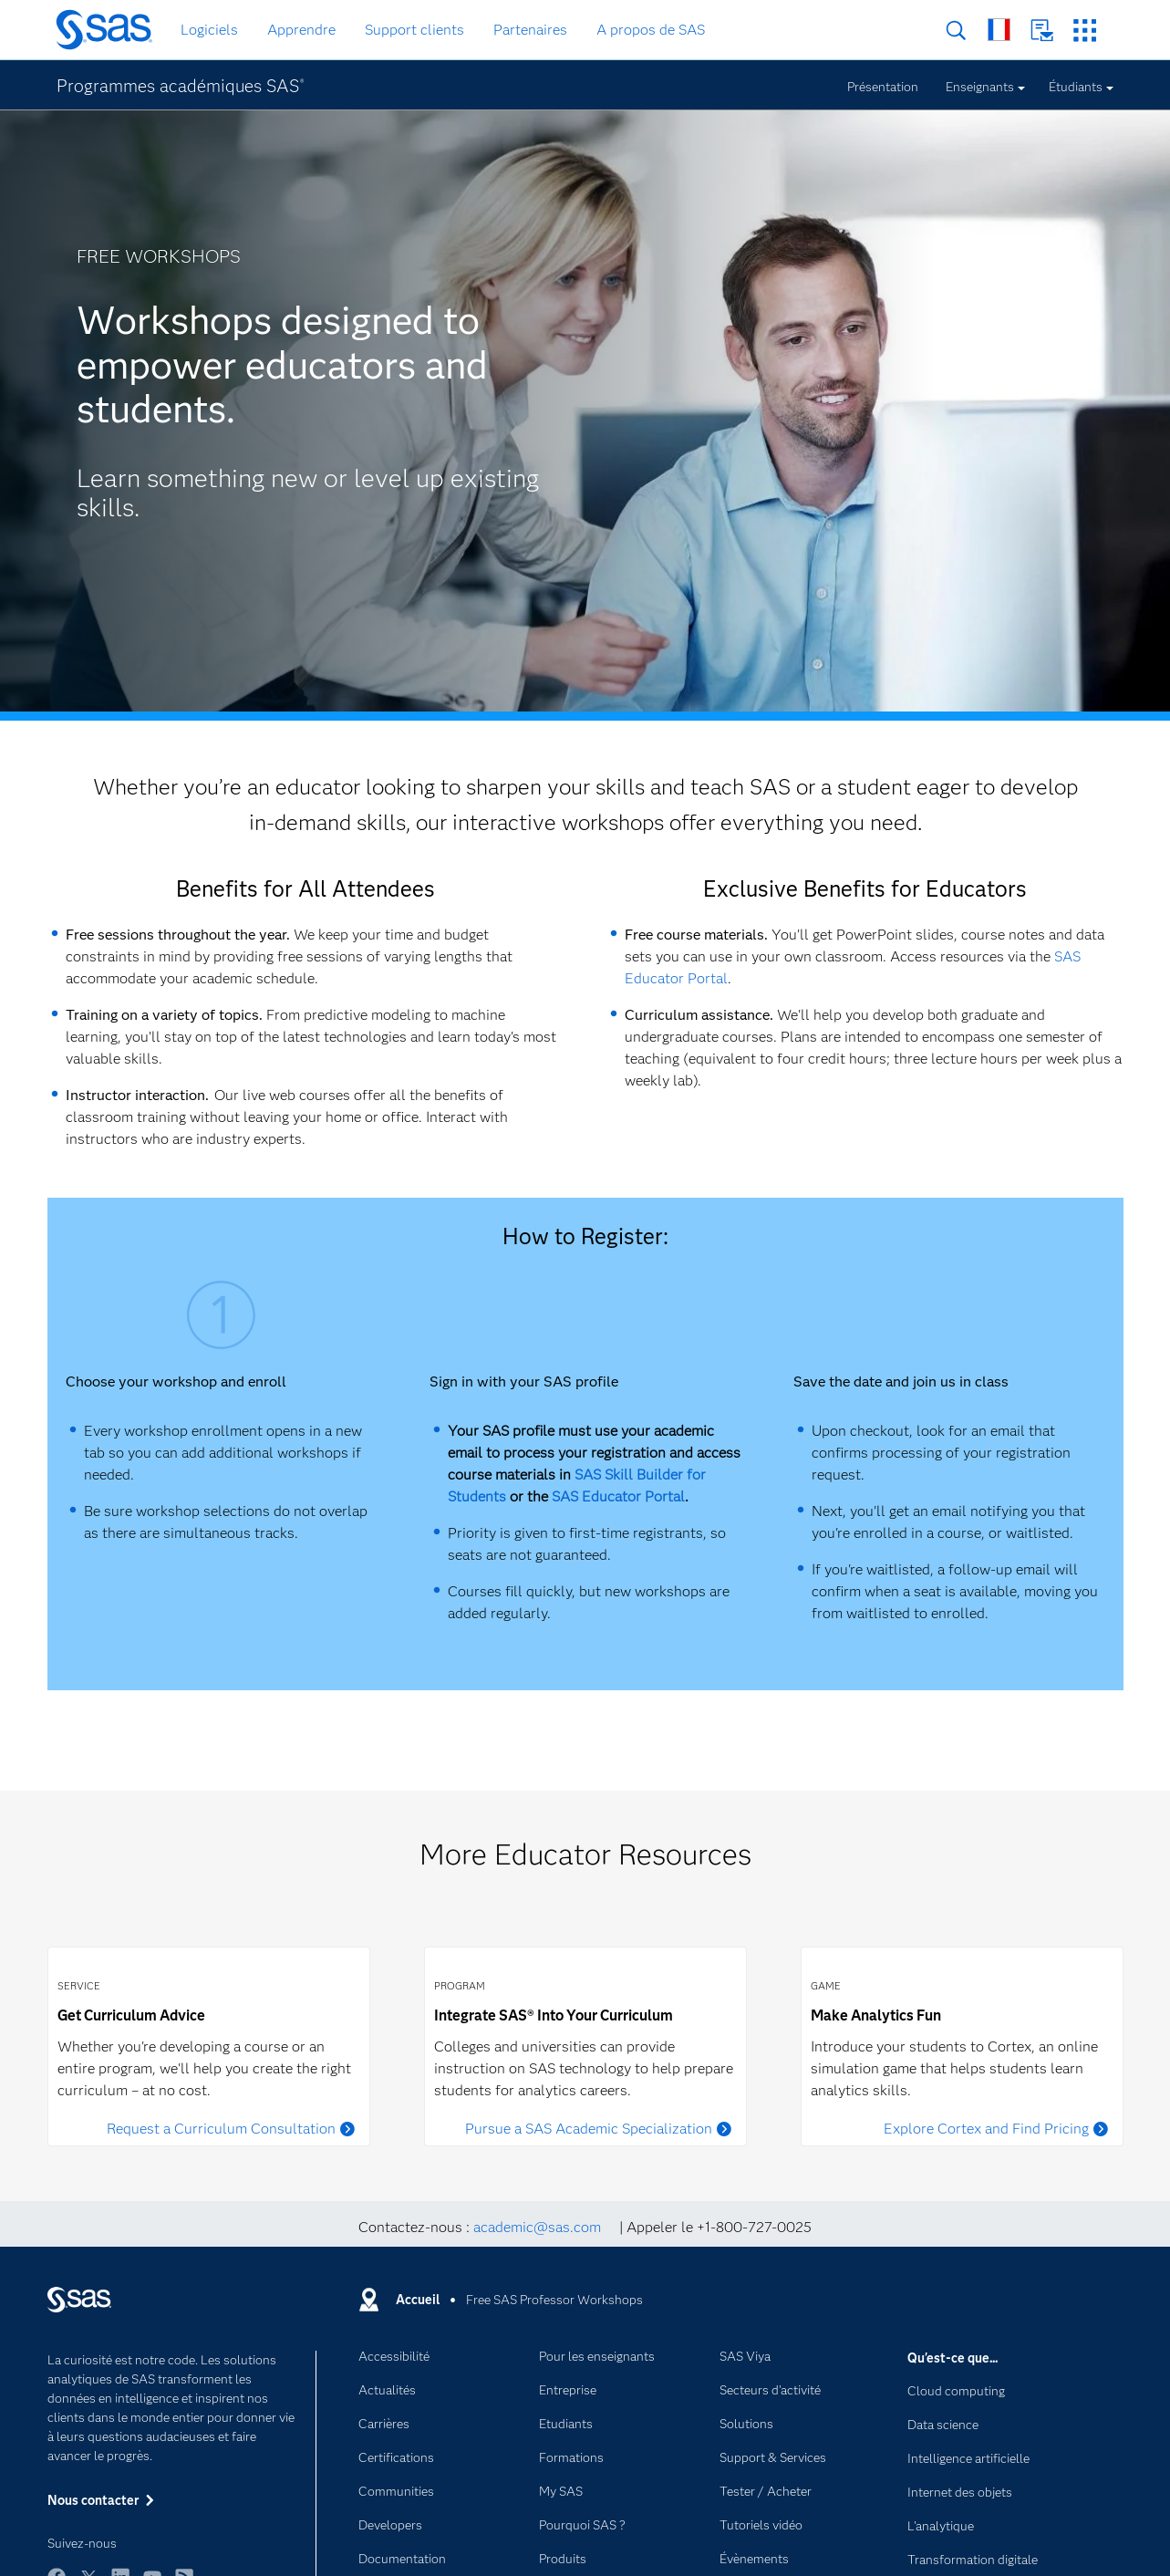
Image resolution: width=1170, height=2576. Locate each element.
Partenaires (530, 29)
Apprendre (301, 29)
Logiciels (209, 29)
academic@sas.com (537, 2227)
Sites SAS (1084, 30)
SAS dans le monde (999, 29)
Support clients (414, 29)
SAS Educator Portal (618, 1496)
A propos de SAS (650, 29)
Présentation (882, 86)
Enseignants (980, 86)
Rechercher (956, 30)
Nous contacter (1041, 30)
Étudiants (1076, 86)
